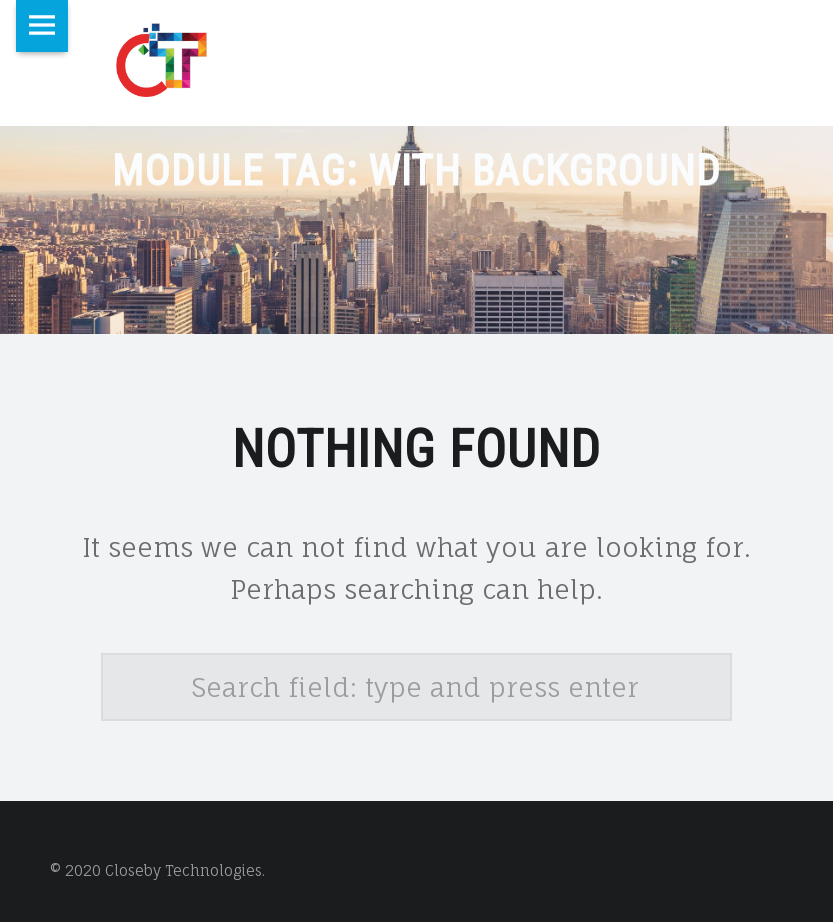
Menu (42, 26)
